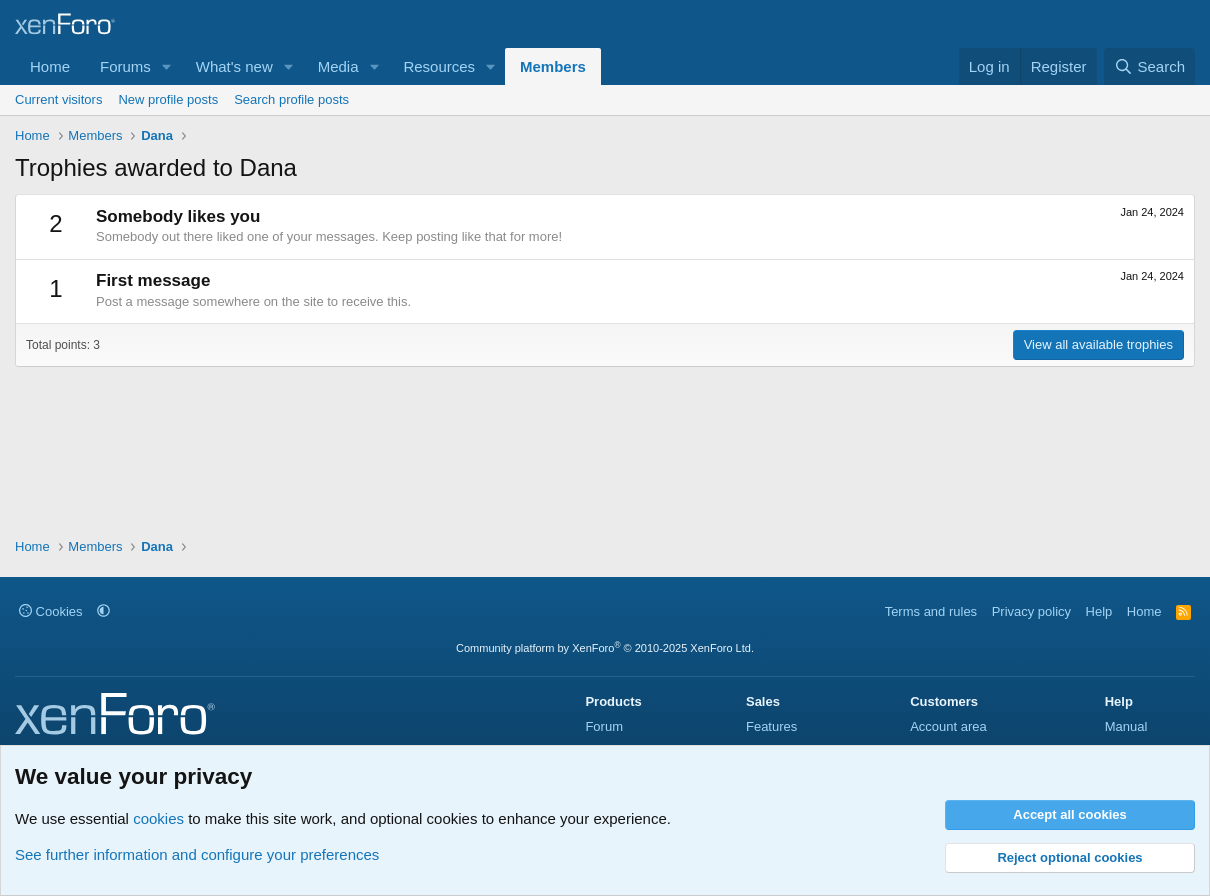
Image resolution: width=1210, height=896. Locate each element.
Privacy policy (1031, 611)
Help (1099, 611)
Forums (125, 66)
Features (771, 726)
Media (338, 66)
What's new (234, 66)
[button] (167, 66)
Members (553, 66)
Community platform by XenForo (605, 648)
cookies (158, 818)
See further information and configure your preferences (197, 854)
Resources (439, 66)
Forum (604, 726)
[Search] (1149, 66)
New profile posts (168, 99)
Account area (948, 726)
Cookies (51, 611)
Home (50, 66)
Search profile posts (291, 99)
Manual (1126, 726)
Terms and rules (931, 611)
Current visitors (58, 99)
